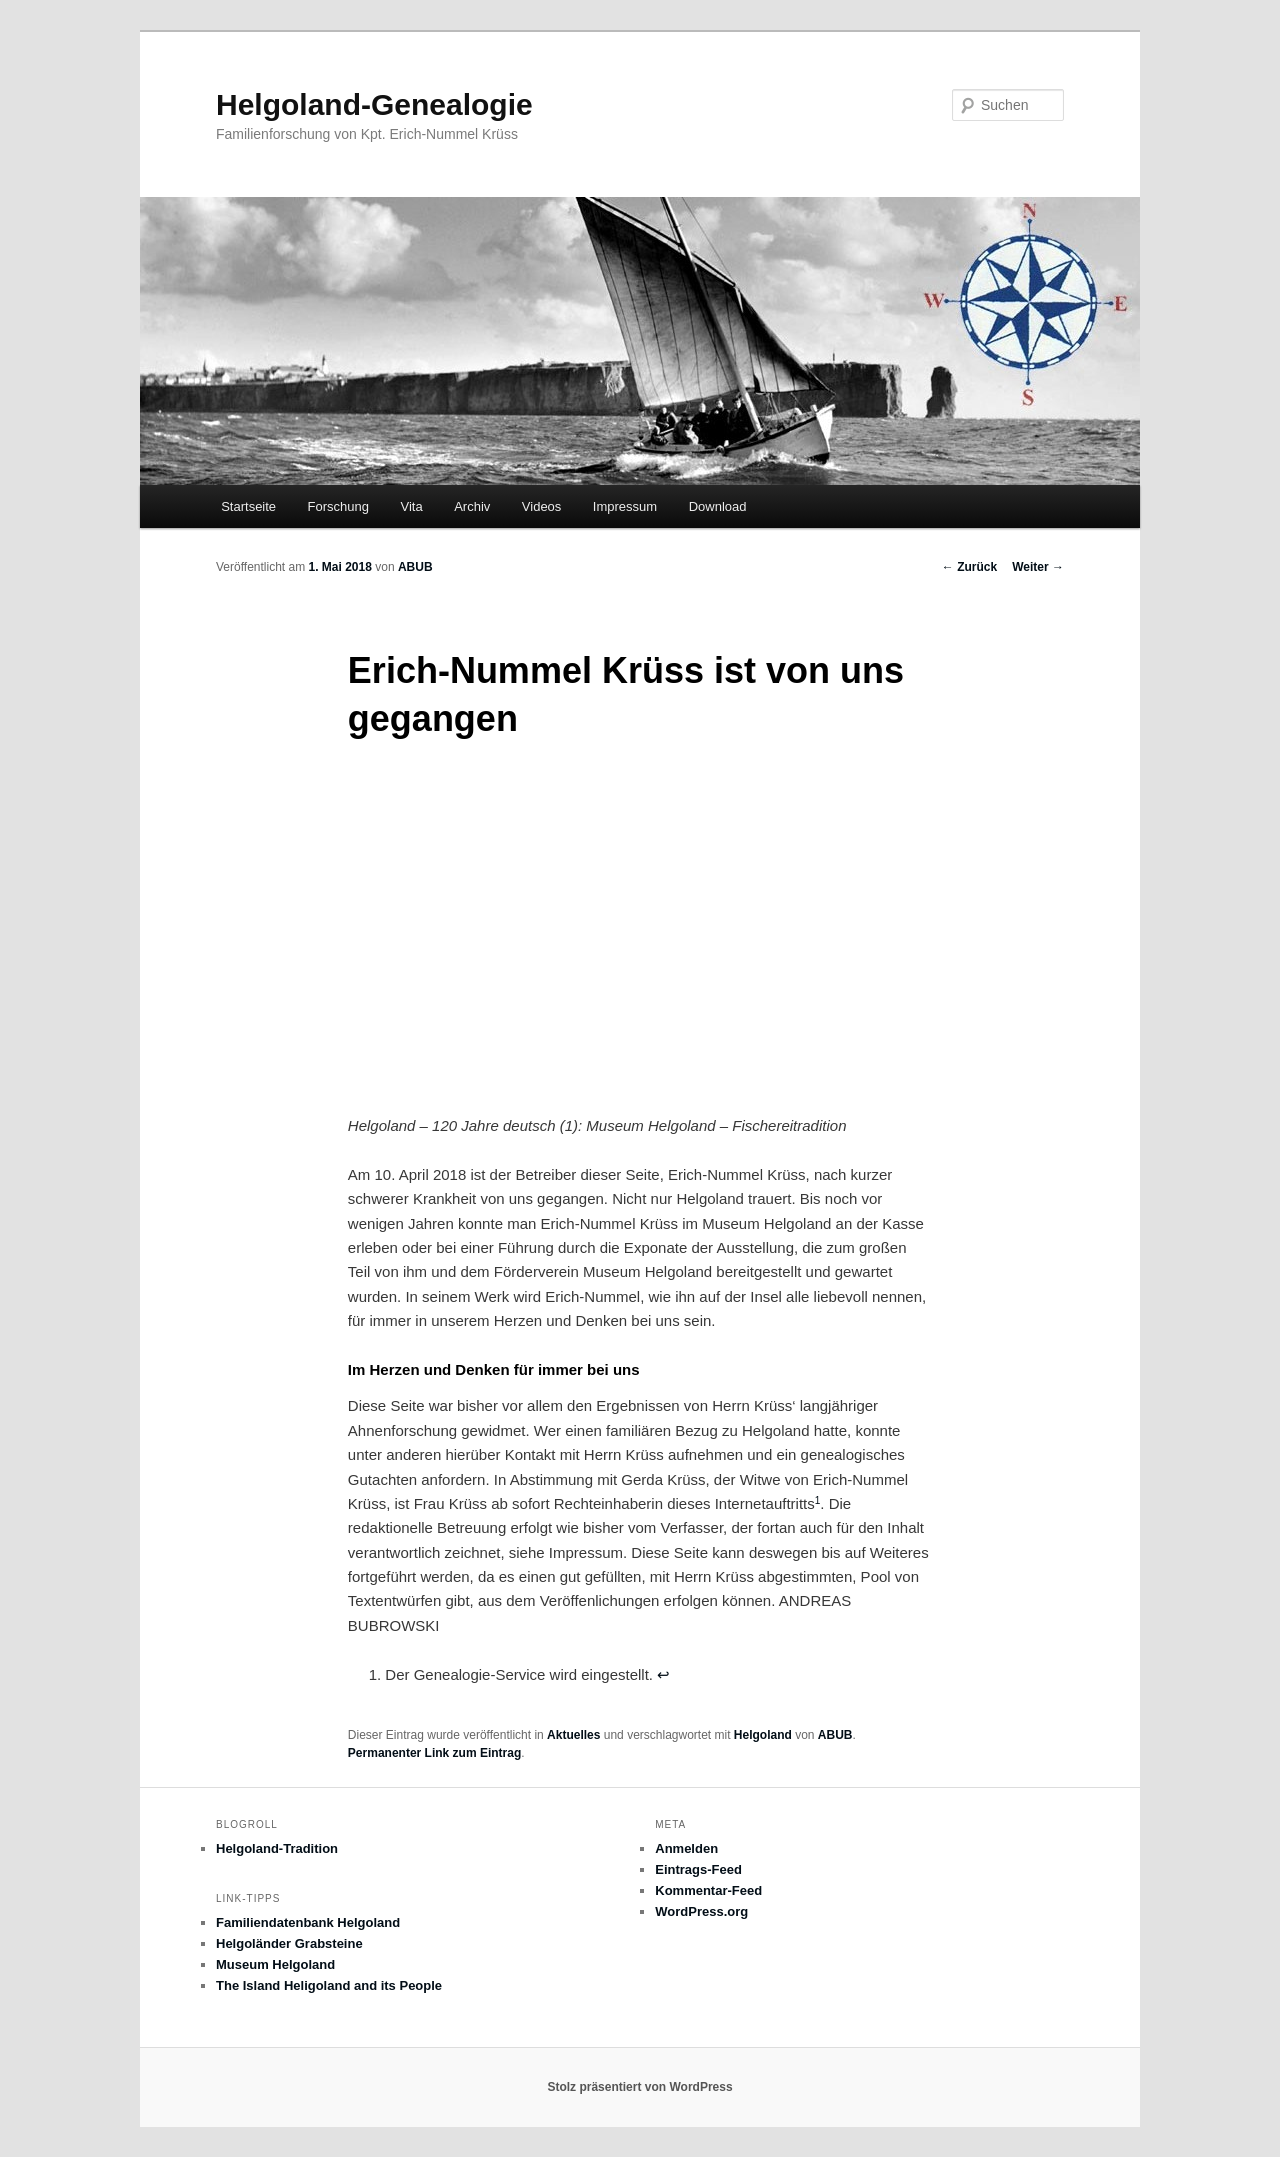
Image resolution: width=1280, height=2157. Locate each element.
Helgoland (763, 1735)
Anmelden (686, 1848)
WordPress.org (701, 1911)
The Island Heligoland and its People (329, 1985)
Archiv (472, 506)
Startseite (248, 506)
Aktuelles (573, 1735)
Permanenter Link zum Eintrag (434, 1753)
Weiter (1038, 567)
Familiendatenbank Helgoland (308, 1922)
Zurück (969, 567)
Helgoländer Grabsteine (289, 1943)
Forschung (338, 506)
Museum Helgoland (275, 1964)
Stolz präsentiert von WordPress (639, 2087)
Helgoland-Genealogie (374, 104)
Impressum (625, 506)
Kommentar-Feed (708, 1890)
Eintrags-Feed (698, 1869)
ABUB (415, 567)
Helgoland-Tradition (277, 1848)
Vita (412, 506)
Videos (542, 506)
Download (718, 506)
